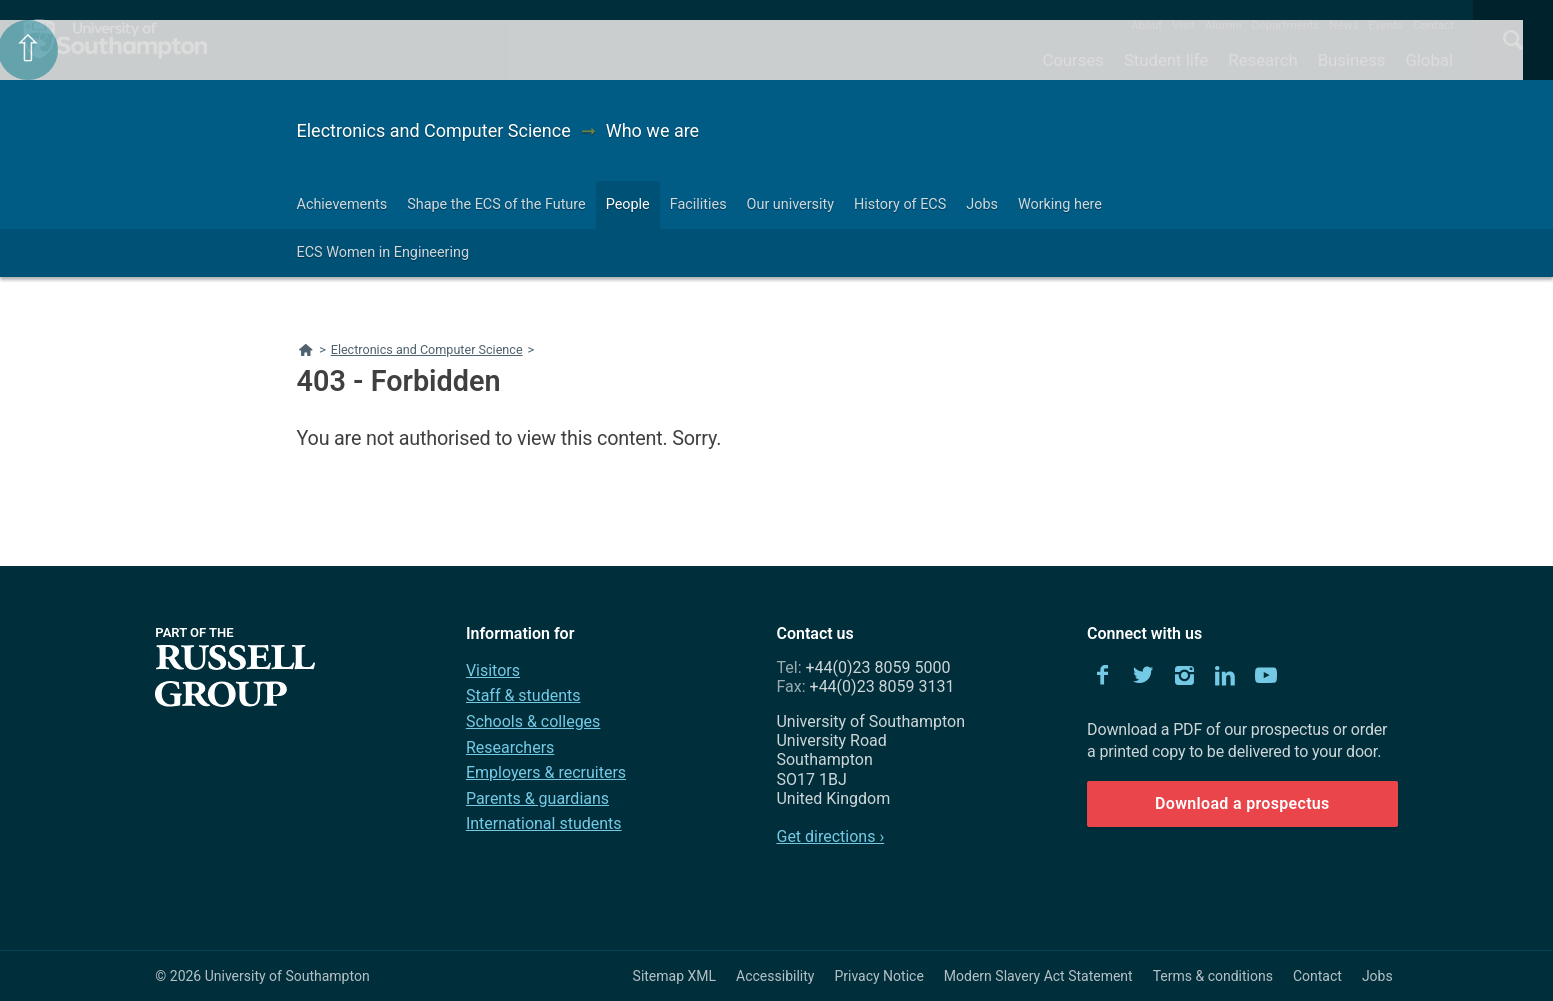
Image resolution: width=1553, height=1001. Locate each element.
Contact (1433, 25)
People (628, 204)
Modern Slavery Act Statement (1038, 976)
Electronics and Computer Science (434, 130)
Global (1429, 60)
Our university (791, 204)
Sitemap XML (675, 976)
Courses (1072, 60)
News (1343, 25)
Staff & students (523, 695)
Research (1262, 60)
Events (1386, 25)
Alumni (1223, 25)
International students (544, 823)
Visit (1183, 25)
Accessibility (775, 976)
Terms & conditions (1213, 976)
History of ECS (900, 204)
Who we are (652, 130)
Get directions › (830, 836)
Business (1352, 60)
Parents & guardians (537, 798)
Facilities (698, 204)
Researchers (510, 747)
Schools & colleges (533, 721)
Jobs (982, 204)
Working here (1060, 204)
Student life (1166, 60)
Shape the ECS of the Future (496, 204)
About (1146, 25)
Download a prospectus (1242, 803)
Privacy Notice (878, 976)
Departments (1286, 25)
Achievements (342, 204)
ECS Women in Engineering (383, 252)
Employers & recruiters (546, 772)
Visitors (493, 670)
